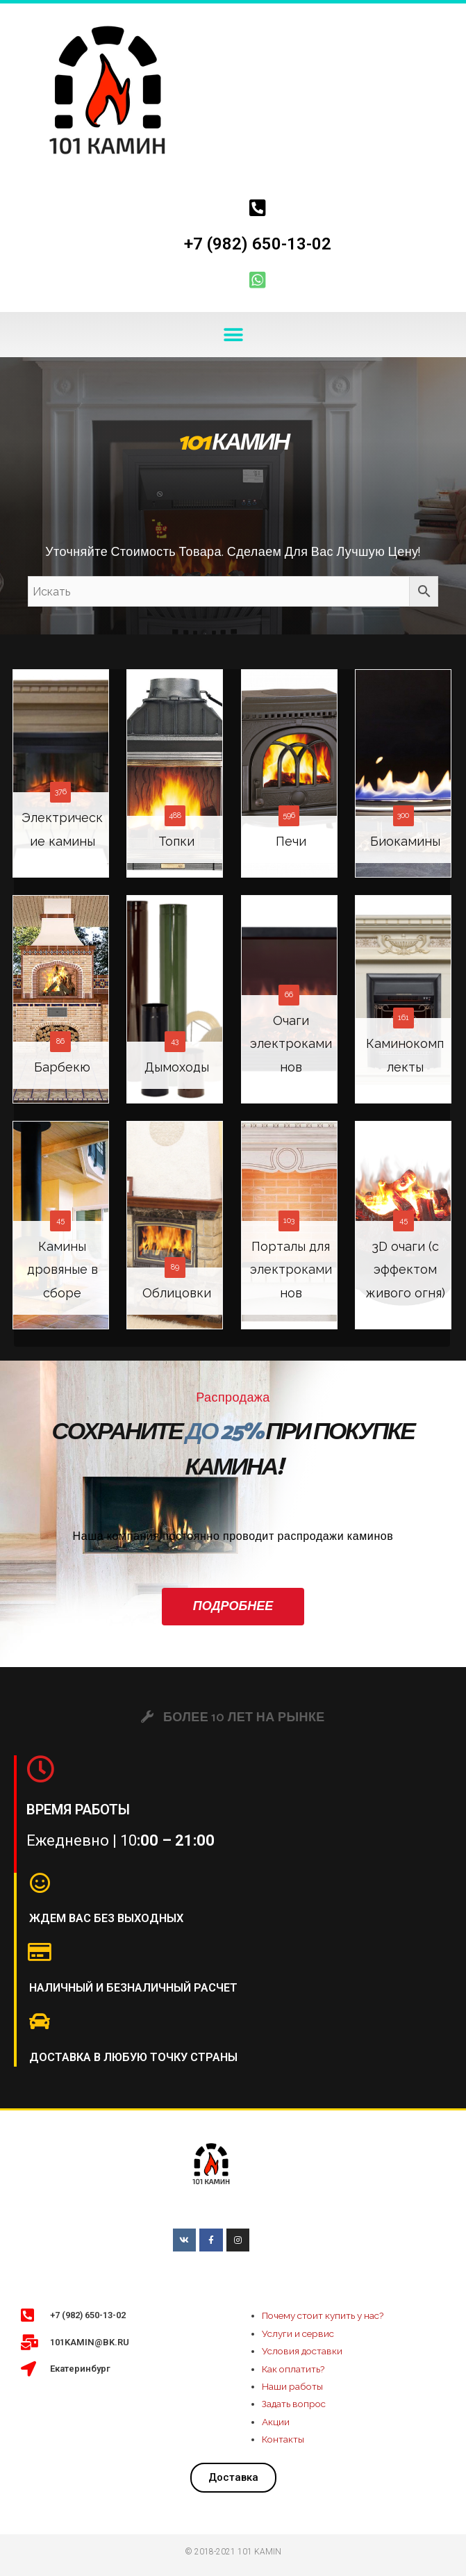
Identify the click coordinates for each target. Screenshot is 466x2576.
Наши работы (292, 2386)
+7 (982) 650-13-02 (257, 244)
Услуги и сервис (298, 2333)
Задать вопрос (294, 2403)
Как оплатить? (293, 2368)
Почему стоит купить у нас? (323, 2315)
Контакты (283, 2439)
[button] (233, 334)
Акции (276, 2421)
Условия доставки (302, 2350)
